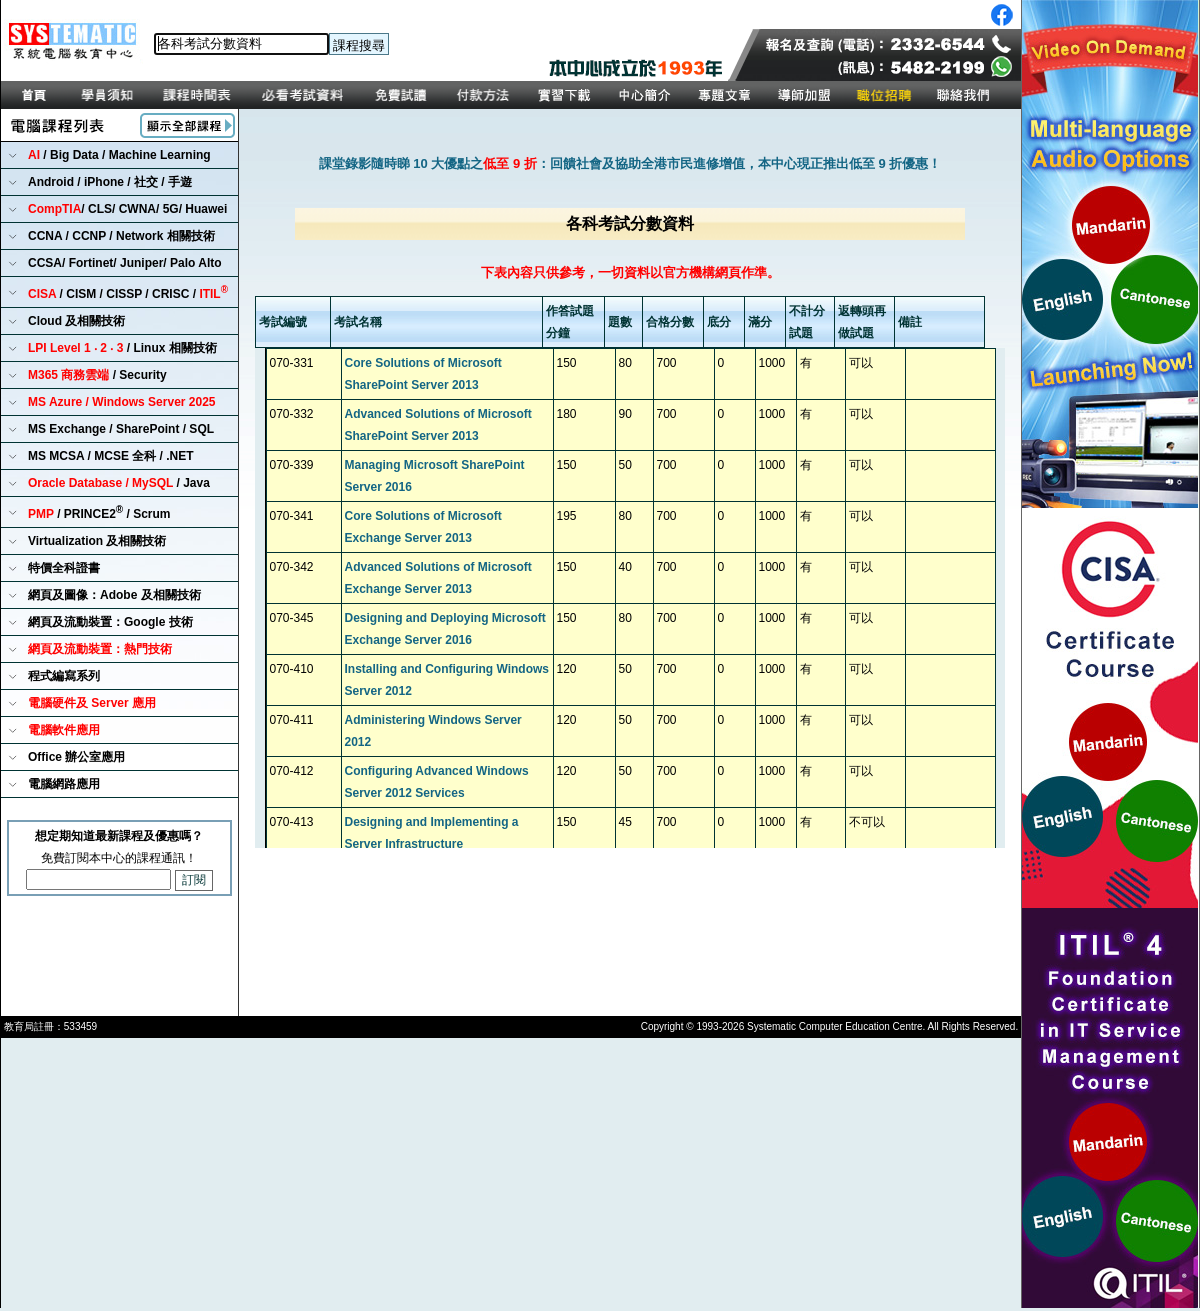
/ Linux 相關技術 (122, 348)
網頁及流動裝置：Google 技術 (110, 622)
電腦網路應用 (64, 784)
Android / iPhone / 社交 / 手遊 (110, 182)
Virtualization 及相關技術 (97, 541)
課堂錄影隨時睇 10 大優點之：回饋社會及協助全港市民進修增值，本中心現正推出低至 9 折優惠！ (630, 163)
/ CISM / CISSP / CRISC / (128, 292)
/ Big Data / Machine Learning (119, 155)
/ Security (97, 375)
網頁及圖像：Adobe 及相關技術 (114, 595)
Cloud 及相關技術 (76, 321)
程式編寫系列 (64, 676)
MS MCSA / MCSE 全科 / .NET (111, 456)
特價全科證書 (64, 568)
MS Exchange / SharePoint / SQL (121, 429)
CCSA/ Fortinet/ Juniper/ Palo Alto (125, 263)
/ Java (119, 483)
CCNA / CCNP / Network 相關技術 (121, 236)
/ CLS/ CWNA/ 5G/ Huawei (127, 209)
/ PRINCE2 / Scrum (99, 512)
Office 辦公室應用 (76, 757)
